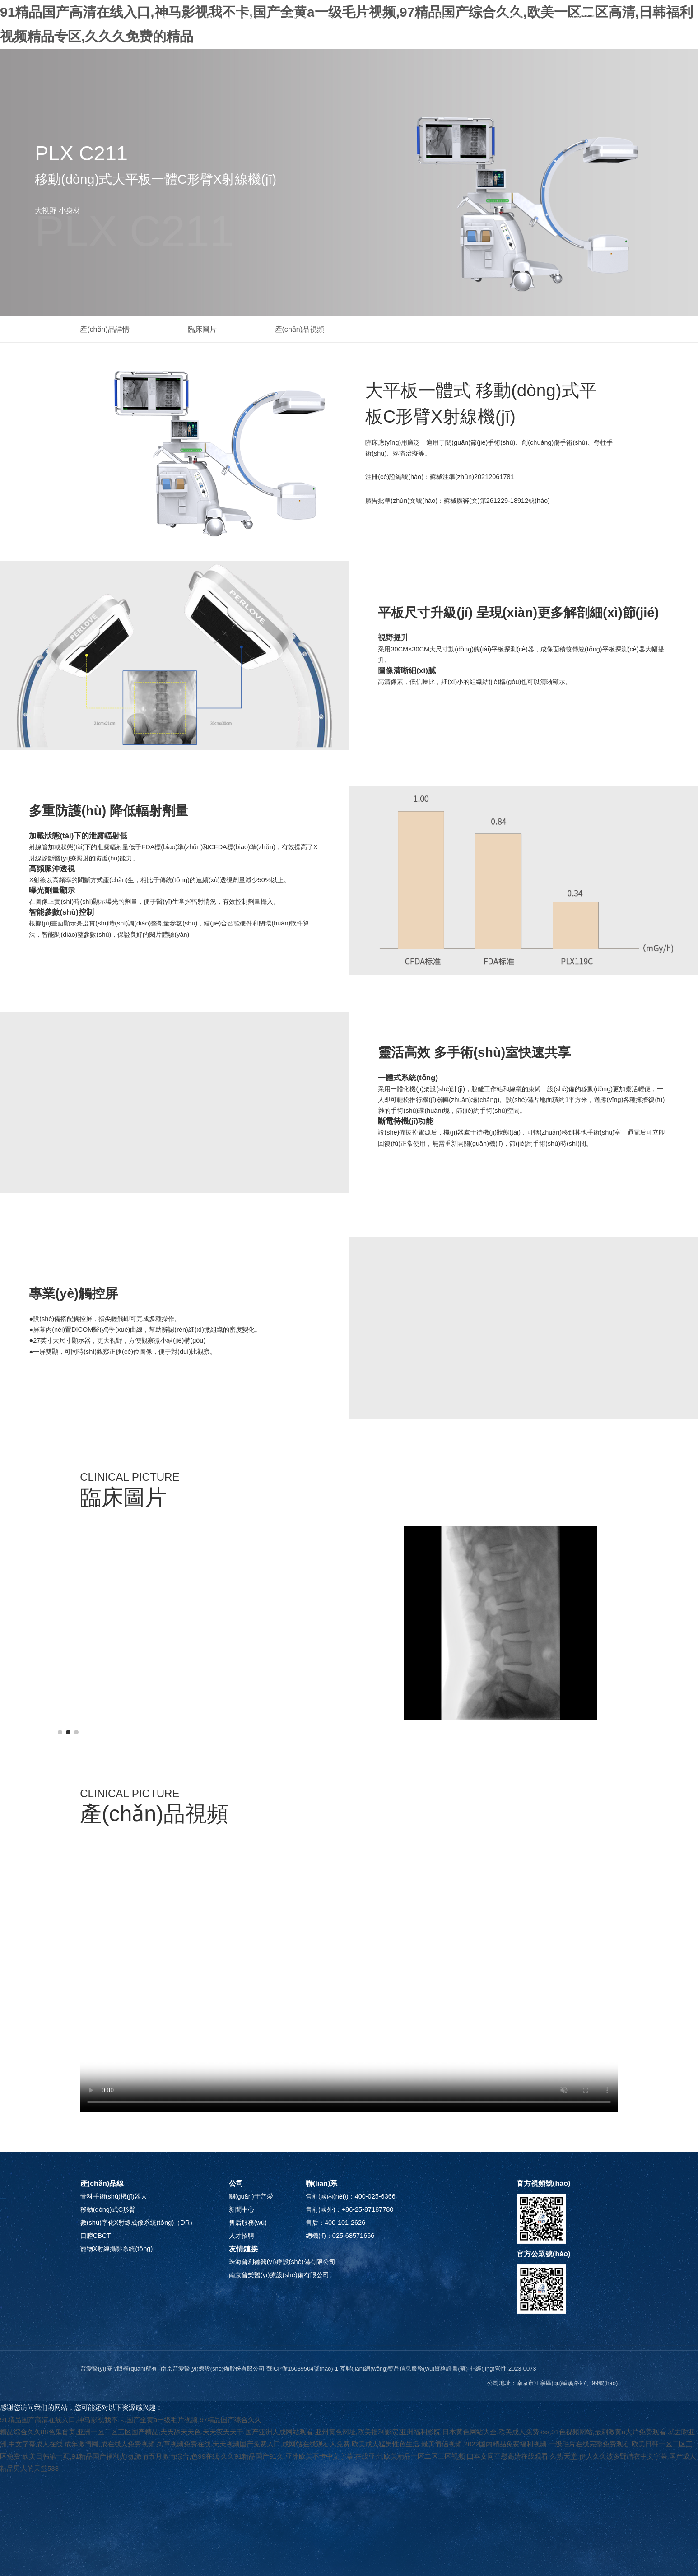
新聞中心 (377, 18)
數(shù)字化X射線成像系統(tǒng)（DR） (138, 2222)
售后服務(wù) (442, 18)
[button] (60, 1732)
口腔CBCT (95, 2235)
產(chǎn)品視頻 (300, 329)
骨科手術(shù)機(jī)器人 (113, 2196)
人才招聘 (507, 18)
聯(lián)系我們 (573, 18)
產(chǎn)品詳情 (105, 329)
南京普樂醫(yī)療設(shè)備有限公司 (279, 2274)
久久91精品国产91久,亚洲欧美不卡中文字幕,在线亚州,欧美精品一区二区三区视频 (343, 2456)
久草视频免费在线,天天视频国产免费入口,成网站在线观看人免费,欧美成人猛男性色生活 (288, 2444)
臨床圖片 (202, 329)
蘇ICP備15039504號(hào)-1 (302, 2368)
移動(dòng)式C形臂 (107, 2209)
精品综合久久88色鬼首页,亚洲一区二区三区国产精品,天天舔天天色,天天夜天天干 (121, 2432)
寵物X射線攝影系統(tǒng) (116, 2248)
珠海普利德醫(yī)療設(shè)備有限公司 (282, 2261)
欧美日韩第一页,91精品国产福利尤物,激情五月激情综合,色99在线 (120, 2456)
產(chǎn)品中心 (310, 18)
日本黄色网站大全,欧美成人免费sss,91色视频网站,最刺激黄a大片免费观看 (554, 2432)
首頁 (169, 18)
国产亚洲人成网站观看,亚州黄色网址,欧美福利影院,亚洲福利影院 (343, 2432)
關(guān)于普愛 (231, 18)
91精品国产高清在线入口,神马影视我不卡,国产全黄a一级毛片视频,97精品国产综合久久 (130, 2419)
